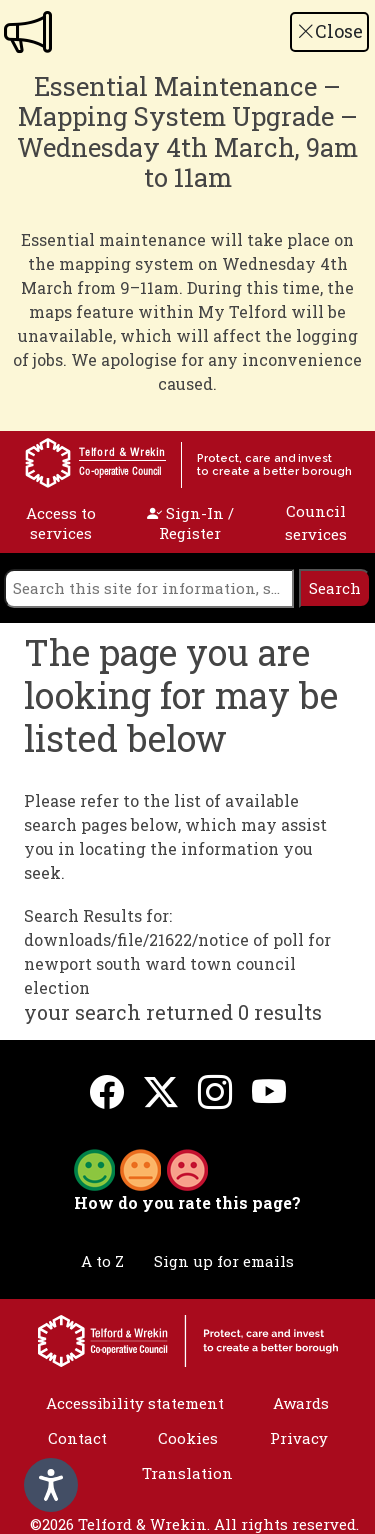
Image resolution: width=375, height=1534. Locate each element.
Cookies (188, 1438)
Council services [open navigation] (316, 522)
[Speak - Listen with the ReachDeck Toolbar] (51, 1485)
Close (330, 31)
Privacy (299, 1438)
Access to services (61, 523)
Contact (77, 1438)
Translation (187, 1473)
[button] (141, 1168)
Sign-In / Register (190, 523)
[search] (149, 588)
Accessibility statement (135, 1403)
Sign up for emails (224, 1261)
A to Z (102, 1261)
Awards (301, 1403)
